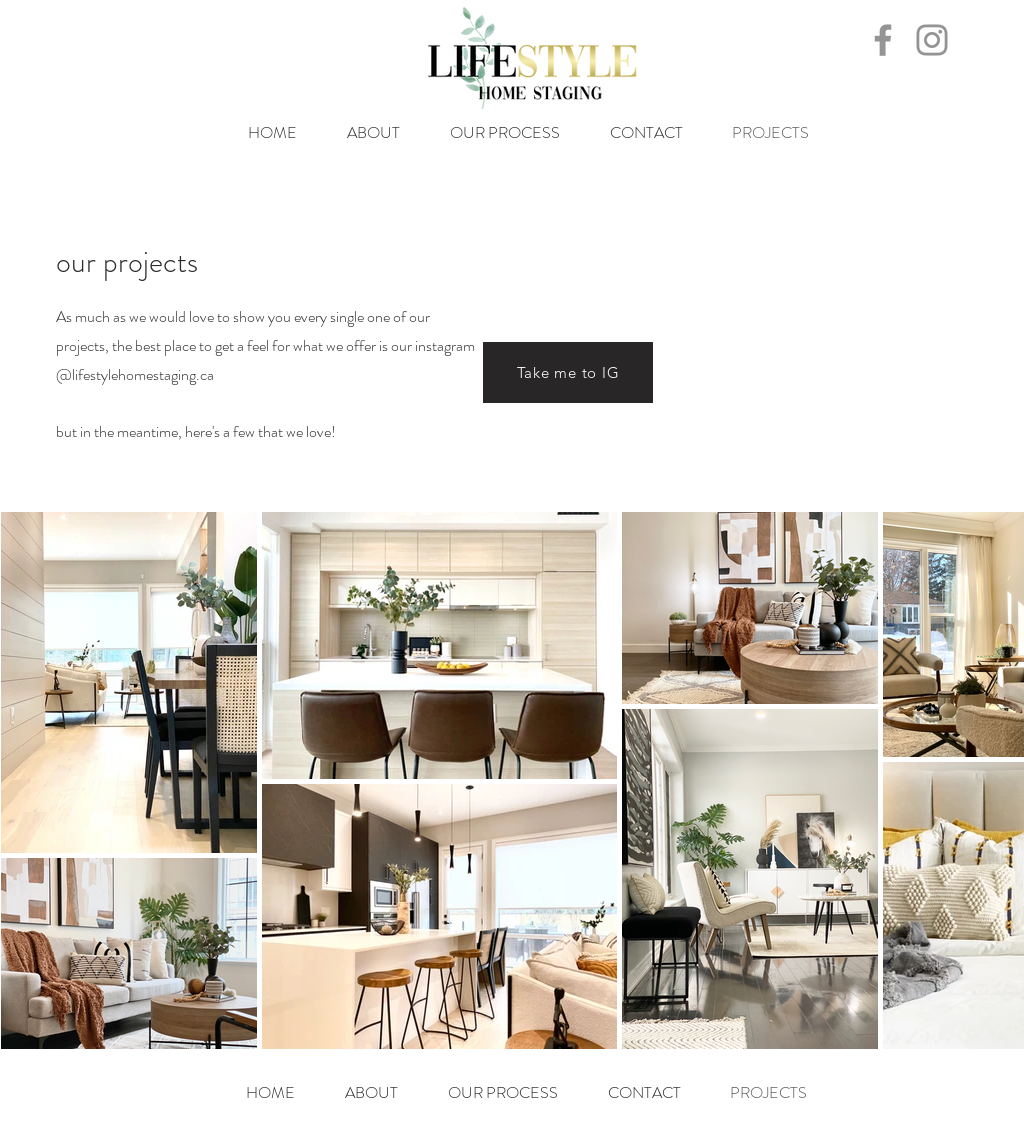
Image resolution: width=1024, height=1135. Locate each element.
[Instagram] (932, 40)
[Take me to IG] (568, 372)
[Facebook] (883, 40)
